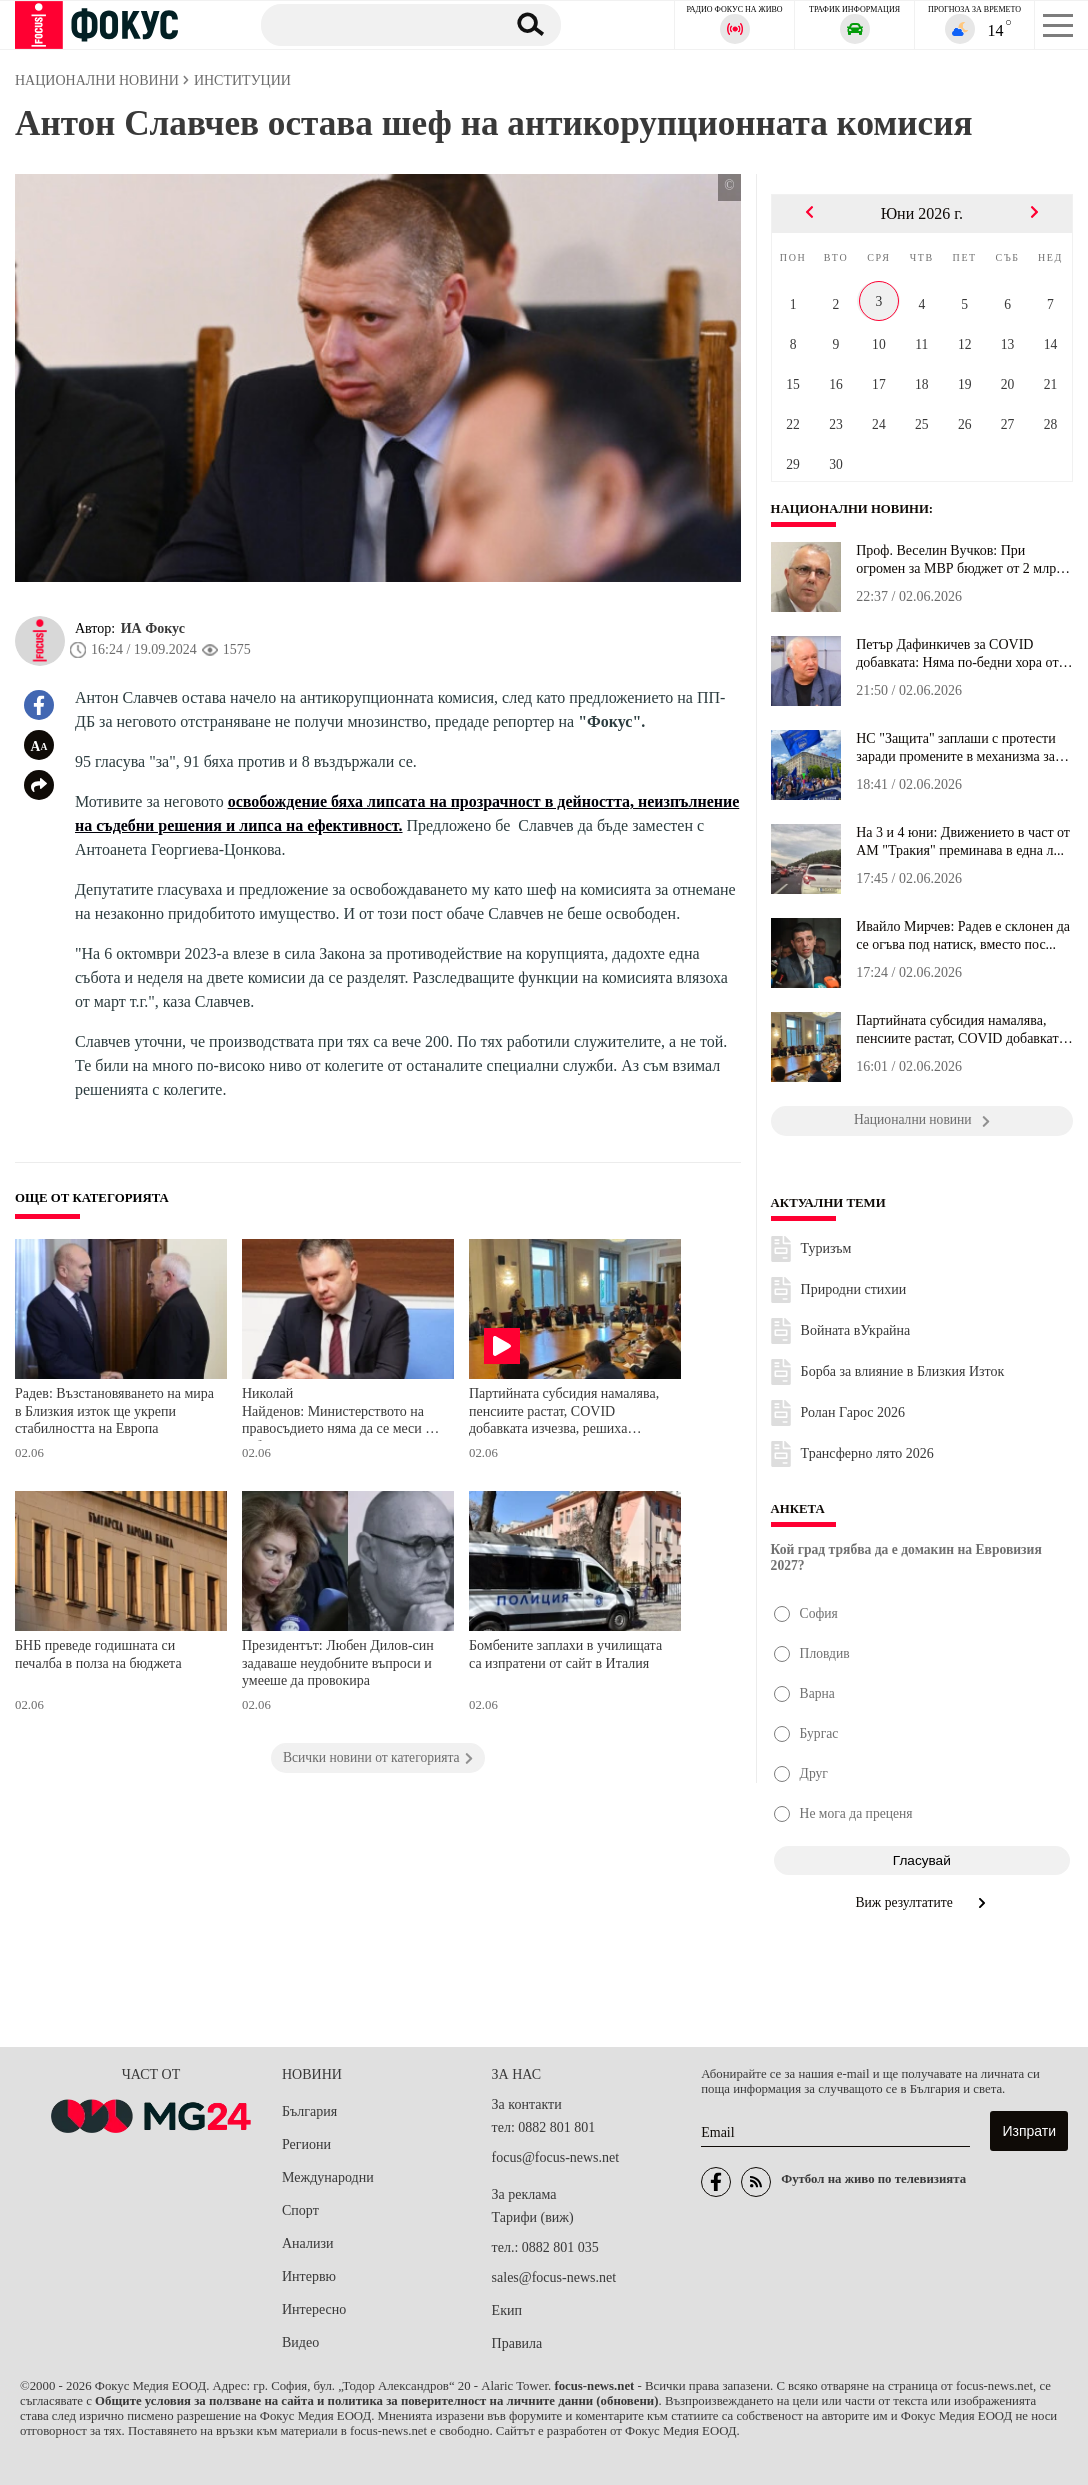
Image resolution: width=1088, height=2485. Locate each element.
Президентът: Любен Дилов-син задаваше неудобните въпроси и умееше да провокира (338, 1663)
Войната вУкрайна (856, 1330)
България (309, 2111)
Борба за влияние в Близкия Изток (903, 1371)
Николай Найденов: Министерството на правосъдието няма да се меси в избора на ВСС (337, 1413)
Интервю (309, 2276)
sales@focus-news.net (554, 2277)
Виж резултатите (922, 1902)
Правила (517, 2343)
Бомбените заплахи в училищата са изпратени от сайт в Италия (565, 1654)
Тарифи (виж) (533, 2217)
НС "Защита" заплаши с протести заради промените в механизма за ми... (955, 748)
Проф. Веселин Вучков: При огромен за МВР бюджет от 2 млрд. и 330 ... (961, 560)
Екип (507, 2310)
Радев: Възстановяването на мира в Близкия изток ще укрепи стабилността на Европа (114, 1411)
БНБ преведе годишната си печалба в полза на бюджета (98, 1654)
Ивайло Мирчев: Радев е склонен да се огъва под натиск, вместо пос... (963, 935)
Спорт (300, 2210)
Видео (300, 2342)
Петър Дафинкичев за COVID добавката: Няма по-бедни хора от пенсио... (957, 654)
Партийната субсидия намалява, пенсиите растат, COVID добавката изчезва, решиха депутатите (564, 1413)
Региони (306, 2144)
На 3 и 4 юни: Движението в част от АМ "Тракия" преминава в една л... (963, 841)
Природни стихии (854, 1289)
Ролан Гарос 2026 (853, 1412)
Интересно (314, 2309)
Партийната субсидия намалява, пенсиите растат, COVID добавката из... (960, 1030)
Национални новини (850, 509)
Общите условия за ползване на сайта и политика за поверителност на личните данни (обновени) (376, 2401)
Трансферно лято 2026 (867, 1453)
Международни (328, 2177)
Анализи (307, 2243)
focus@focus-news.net (556, 2157)
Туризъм (826, 1248)
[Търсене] (375, 24)
